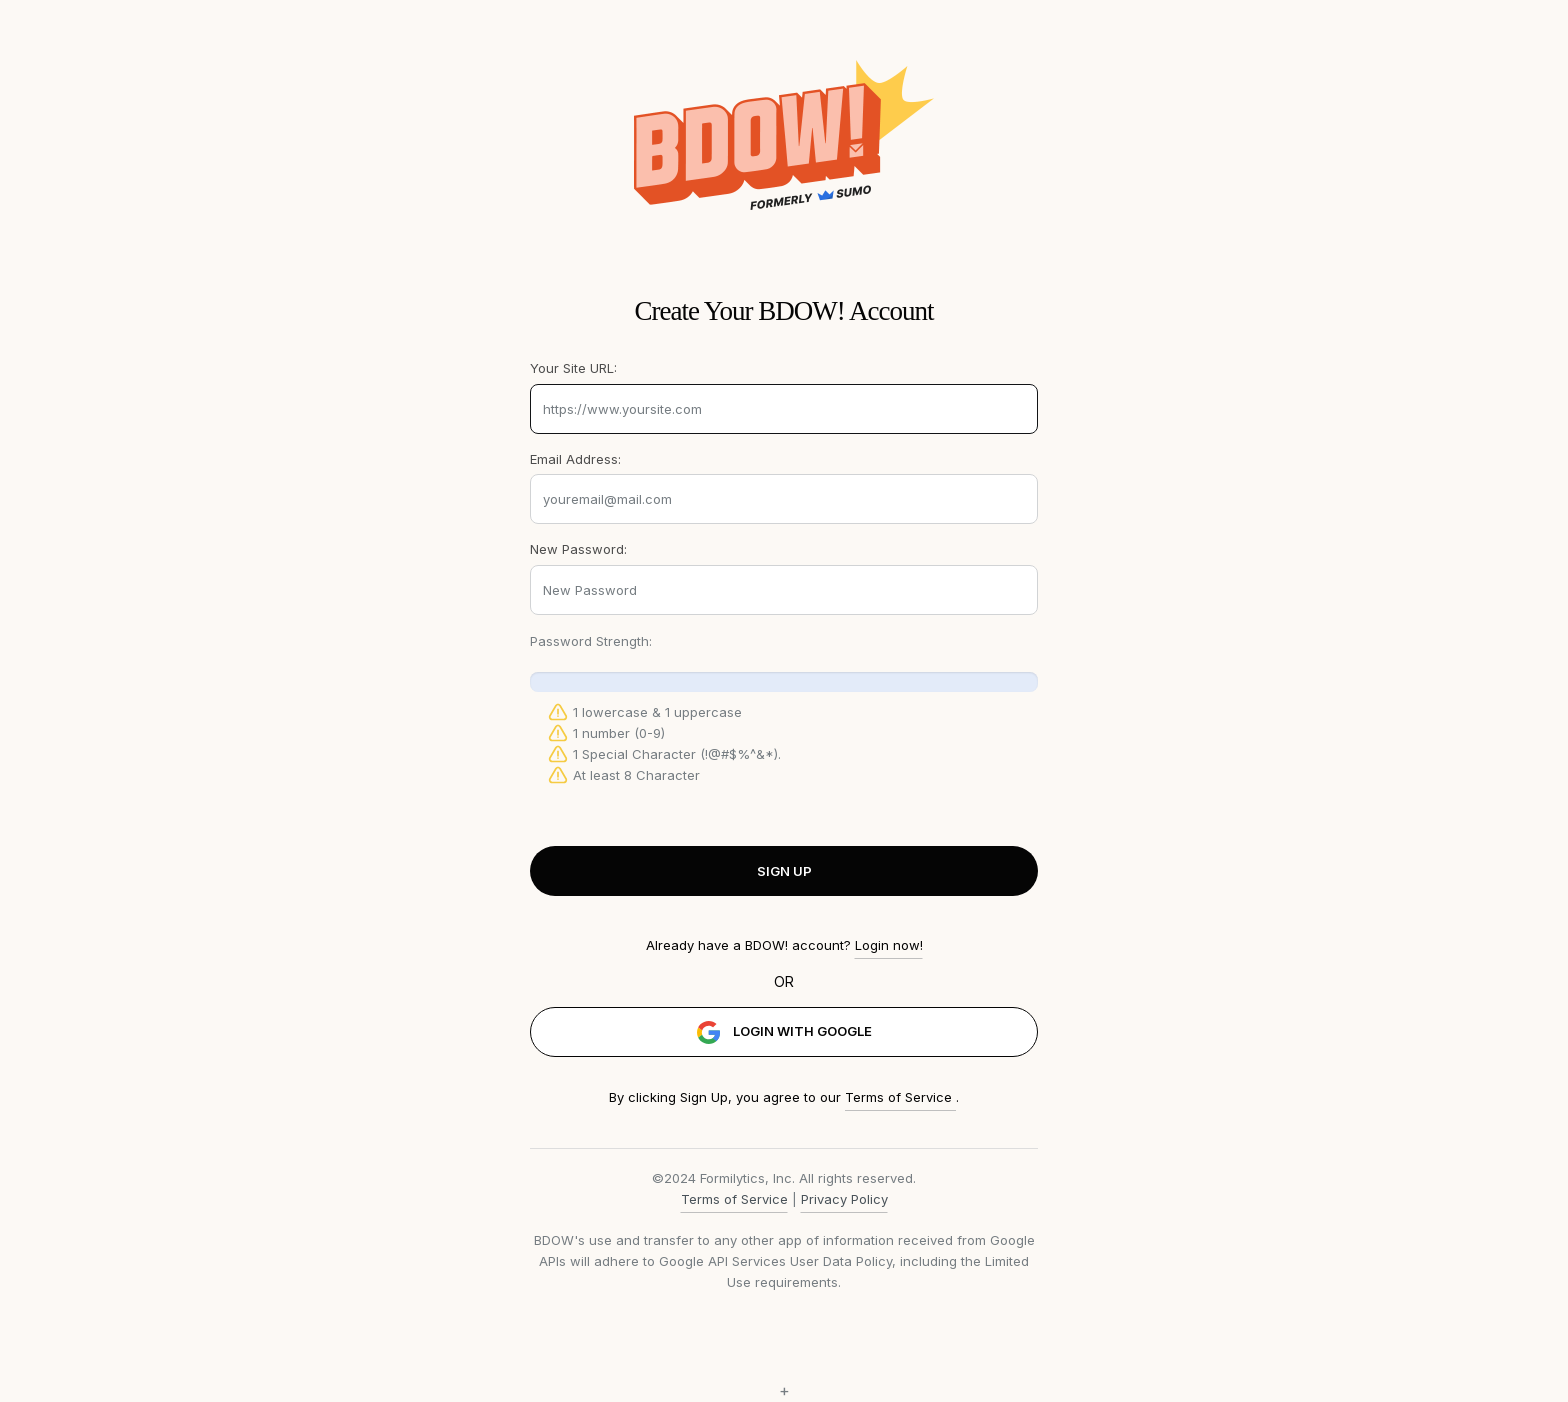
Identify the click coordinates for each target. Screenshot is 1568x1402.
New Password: (578, 549)
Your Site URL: (573, 368)
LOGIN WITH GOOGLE (784, 1032)
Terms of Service (900, 1097)
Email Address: (575, 459)
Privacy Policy (844, 1199)
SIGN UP (784, 871)
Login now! (889, 945)
